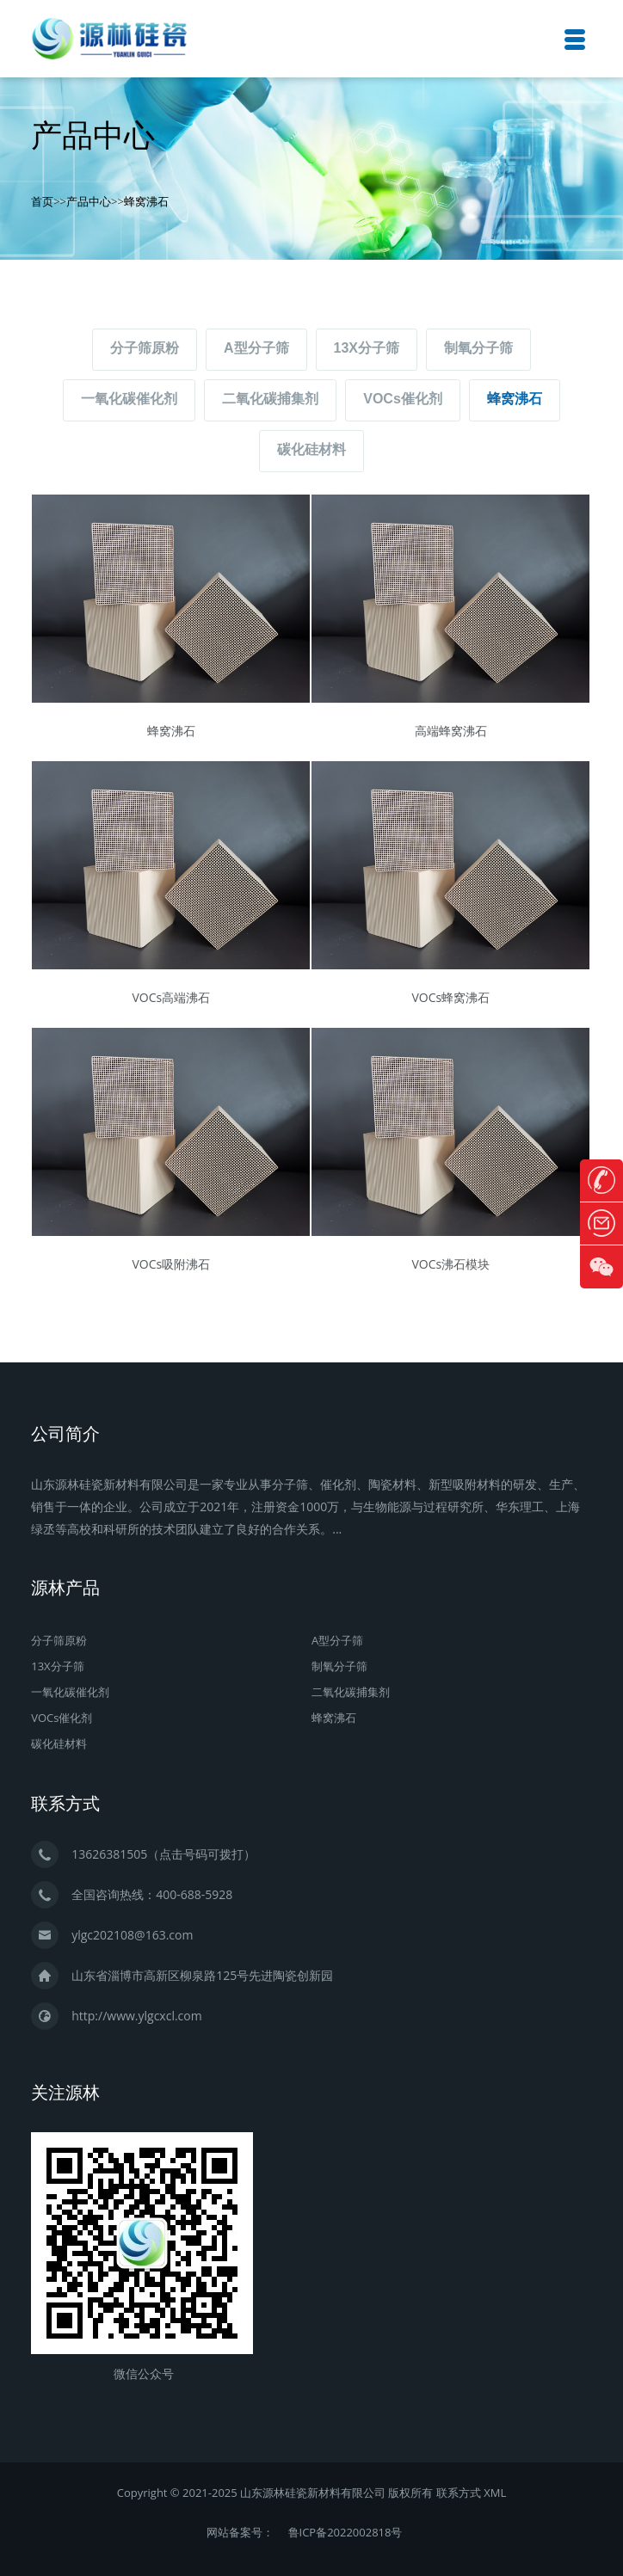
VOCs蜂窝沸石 (450, 997)
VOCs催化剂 (402, 398)
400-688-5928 (194, 1894)
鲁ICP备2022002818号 (345, 2532)
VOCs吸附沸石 (171, 1264)
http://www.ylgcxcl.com (136, 2015)
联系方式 (458, 2492)
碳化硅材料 (311, 449)
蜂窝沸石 (146, 201)
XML (495, 2492)
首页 (42, 201)
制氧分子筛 (478, 348)
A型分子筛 (256, 348)
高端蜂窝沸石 (451, 730)
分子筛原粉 (144, 348)
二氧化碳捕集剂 (270, 398)
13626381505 (109, 1854)
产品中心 (88, 201)
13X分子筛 (366, 348)
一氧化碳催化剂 (129, 398)
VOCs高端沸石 (171, 997)
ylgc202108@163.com (132, 1935)
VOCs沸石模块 (450, 1264)
